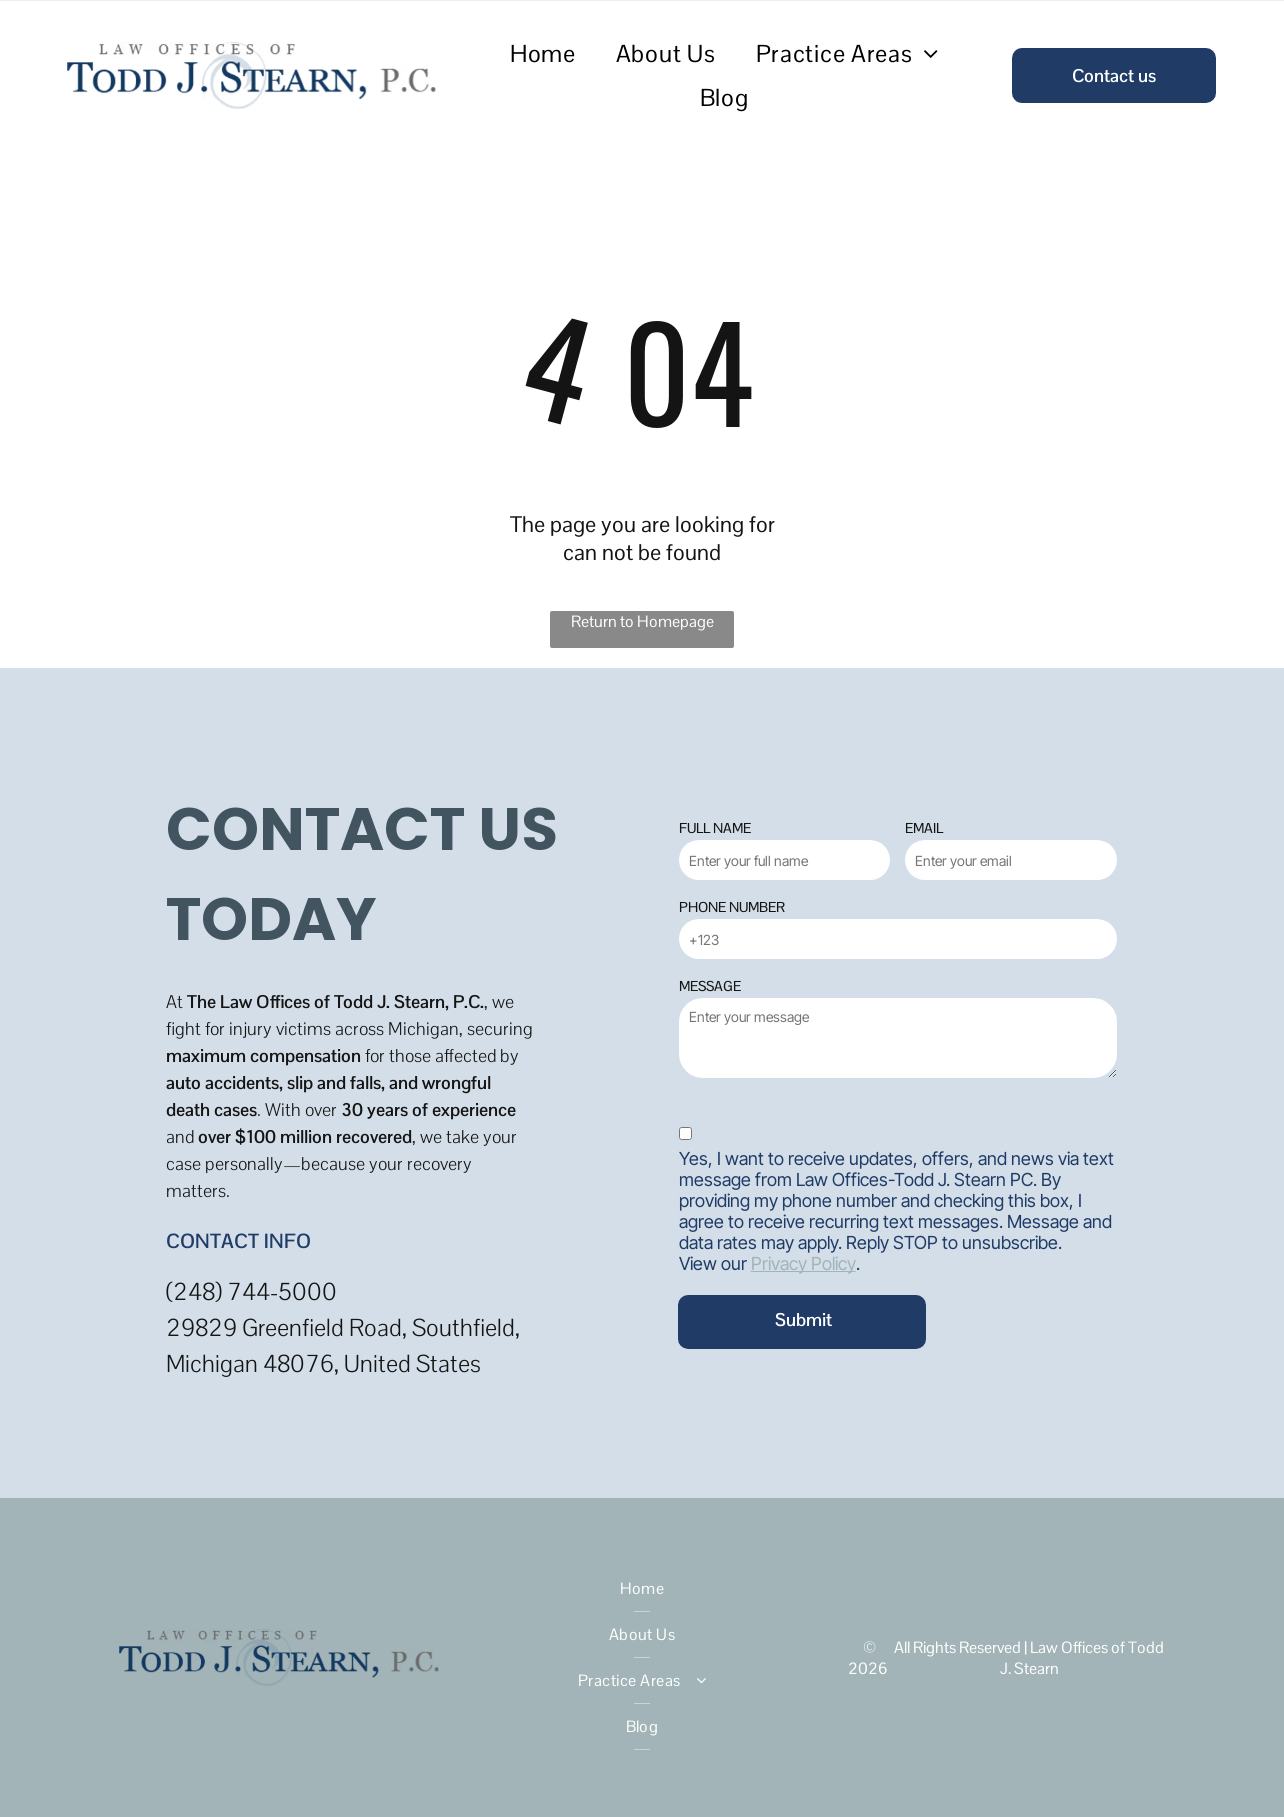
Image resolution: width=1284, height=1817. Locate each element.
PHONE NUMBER (732, 907)
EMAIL (924, 828)
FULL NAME (715, 828)
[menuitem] (543, 53)
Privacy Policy (803, 1263)
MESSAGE (710, 986)
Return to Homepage (642, 621)
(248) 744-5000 (251, 1291)
